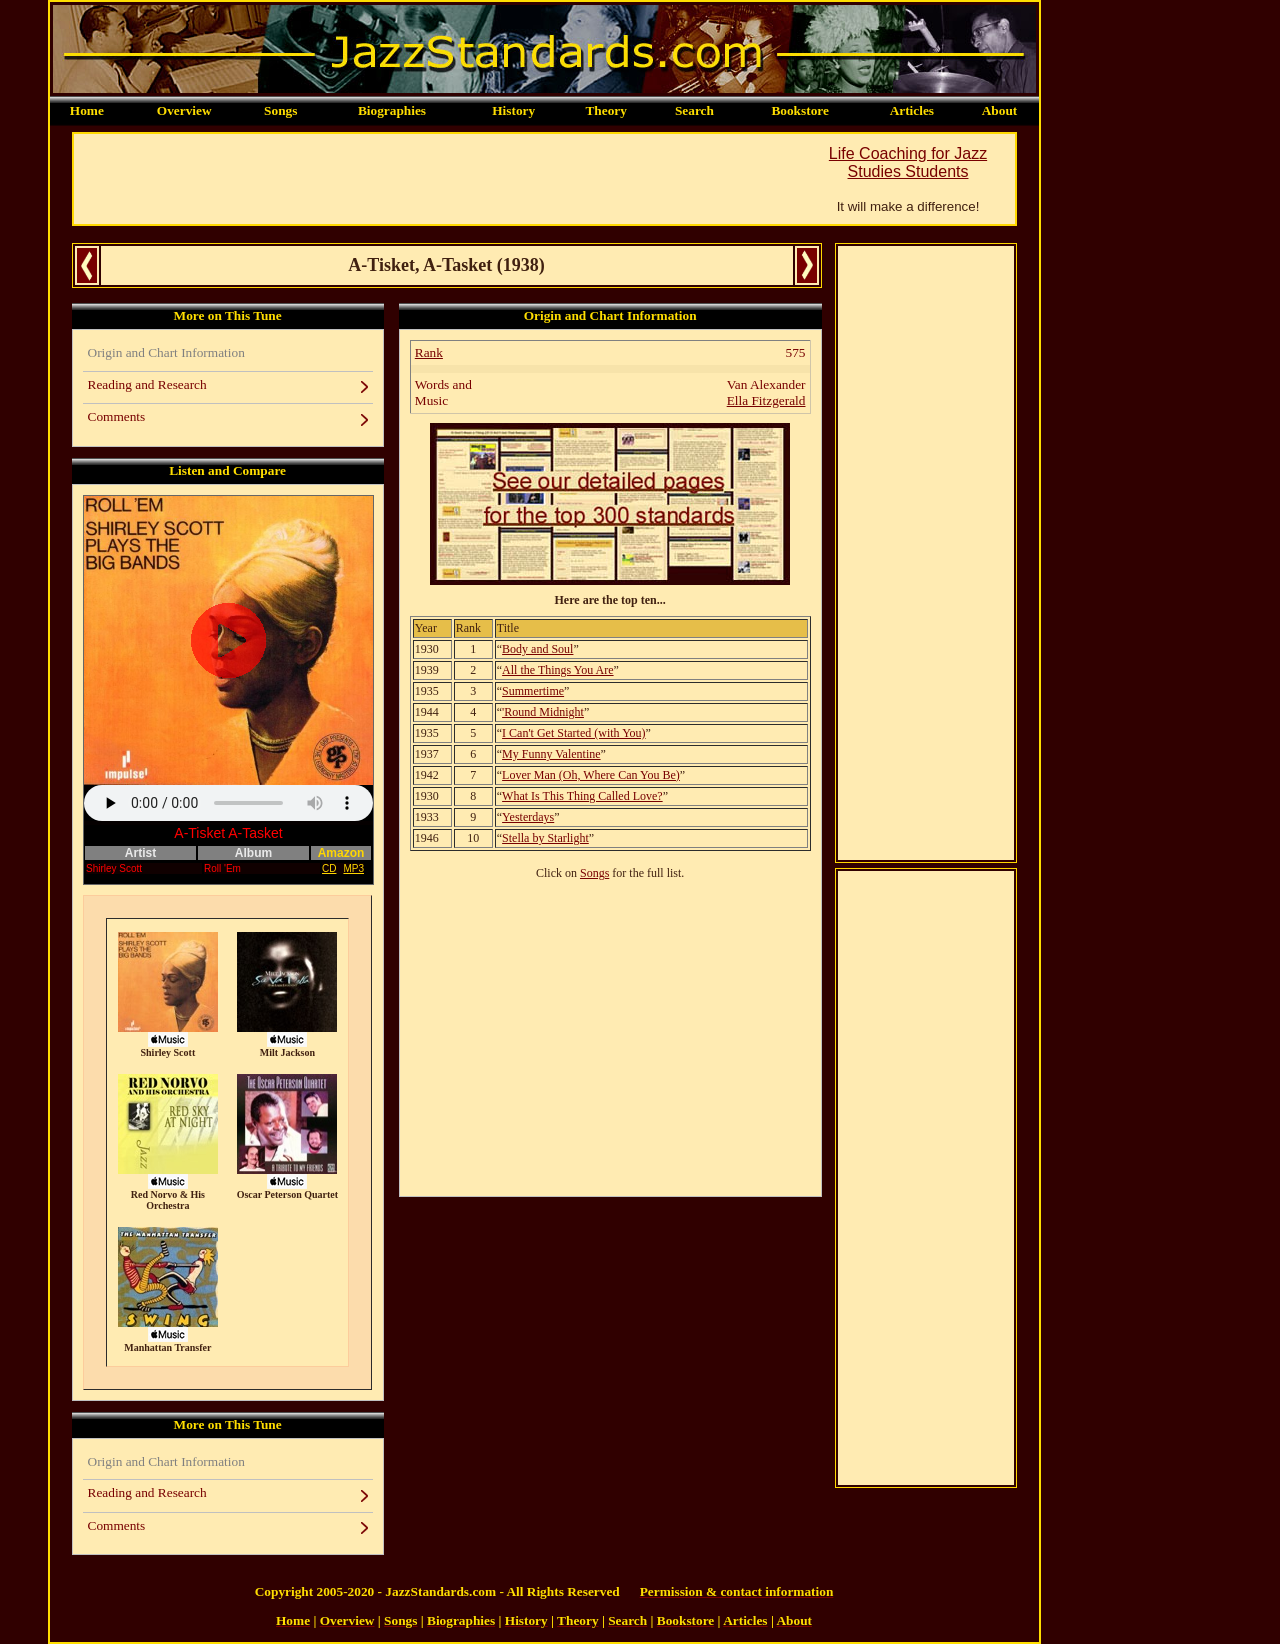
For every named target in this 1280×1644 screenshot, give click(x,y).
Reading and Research (147, 384)
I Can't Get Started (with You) (573, 733)
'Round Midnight (543, 712)
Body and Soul (537, 649)
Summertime (533, 691)
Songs (280, 110)
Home (87, 110)
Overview (184, 110)
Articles (912, 110)
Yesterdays (528, 817)
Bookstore (800, 110)
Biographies (392, 110)
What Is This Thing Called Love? (582, 796)
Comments (117, 416)
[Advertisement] (438, 179)
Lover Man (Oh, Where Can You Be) (591, 775)
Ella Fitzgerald (766, 400)
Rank (429, 352)
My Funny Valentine (551, 754)
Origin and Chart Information (166, 352)
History (513, 110)
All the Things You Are (557, 670)
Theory (605, 110)
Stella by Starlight (545, 838)
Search (694, 110)
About (1000, 110)
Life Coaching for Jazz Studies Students (908, 162)
